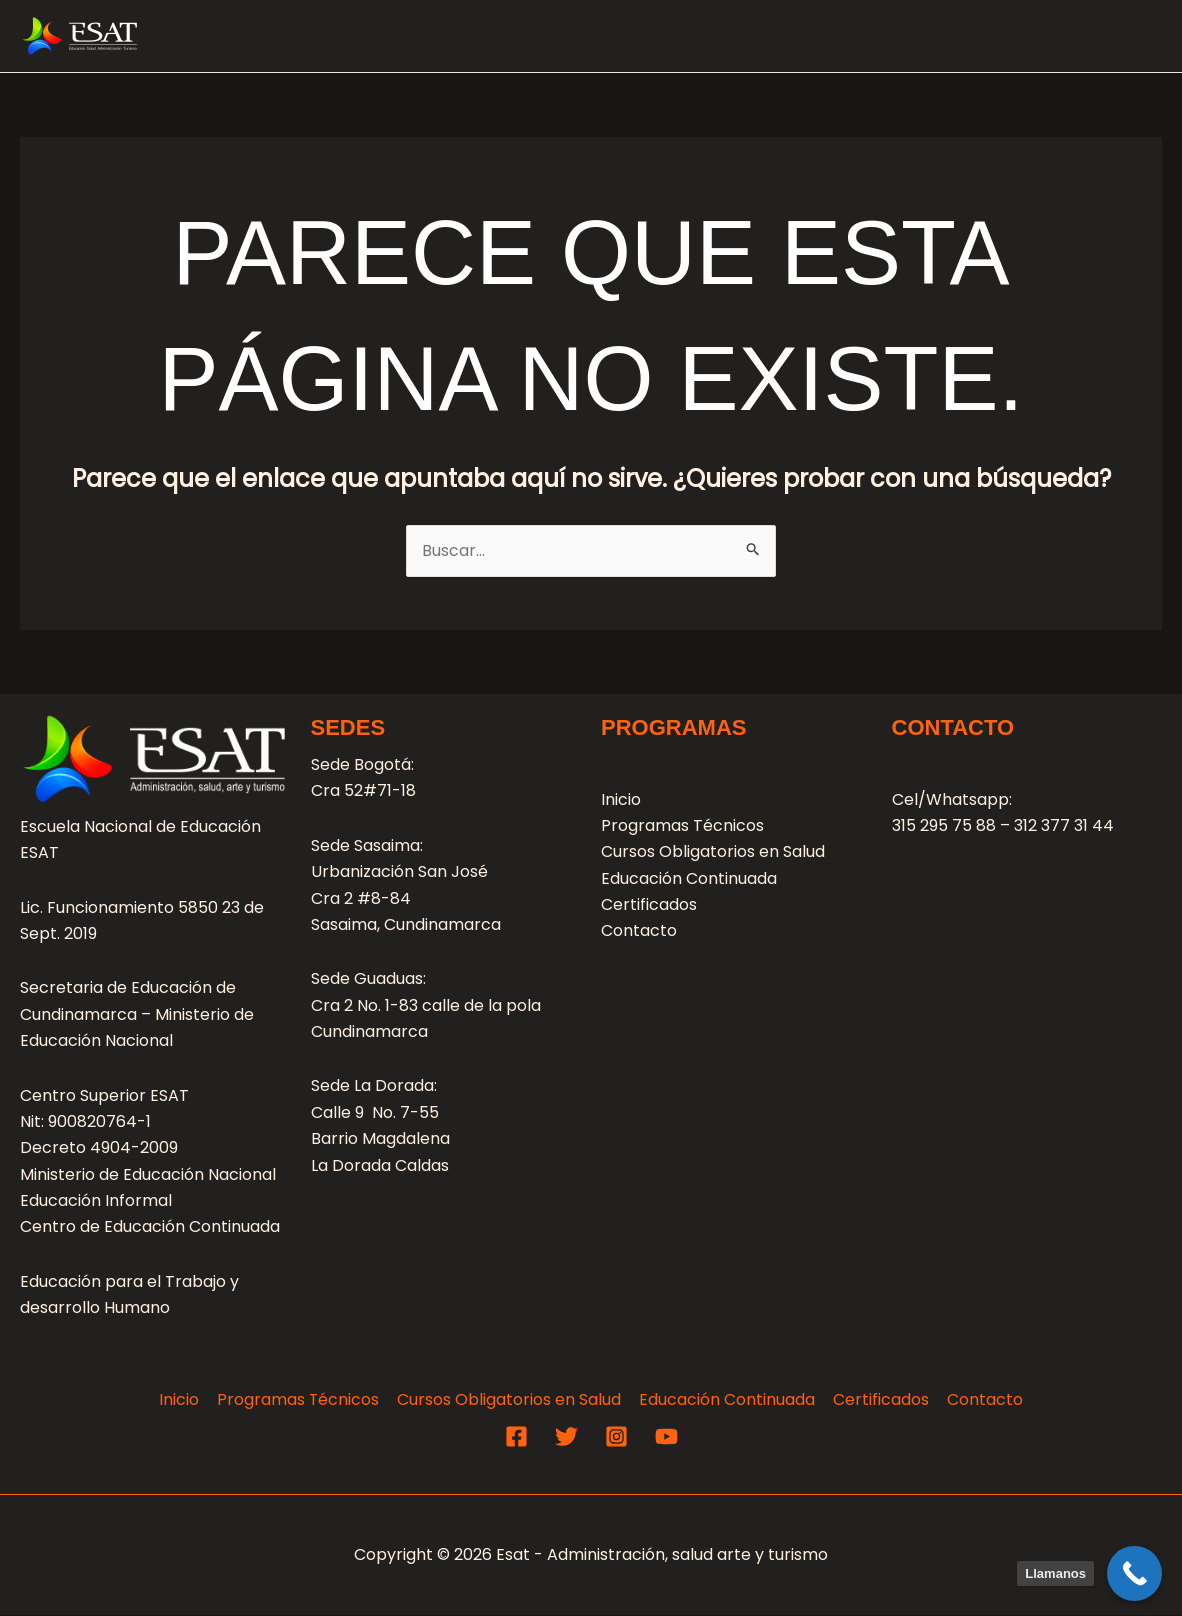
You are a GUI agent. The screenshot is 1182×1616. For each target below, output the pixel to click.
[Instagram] (616, 1436)
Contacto (1103, 36)
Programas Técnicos (390, 36)
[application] (480, 36)
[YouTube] (666, 1436)
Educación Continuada (918, 36)
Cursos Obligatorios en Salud (649, 36)
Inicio (621, 799)
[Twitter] (566, 1436)
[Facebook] (516, 1436)
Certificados (649, 905)
